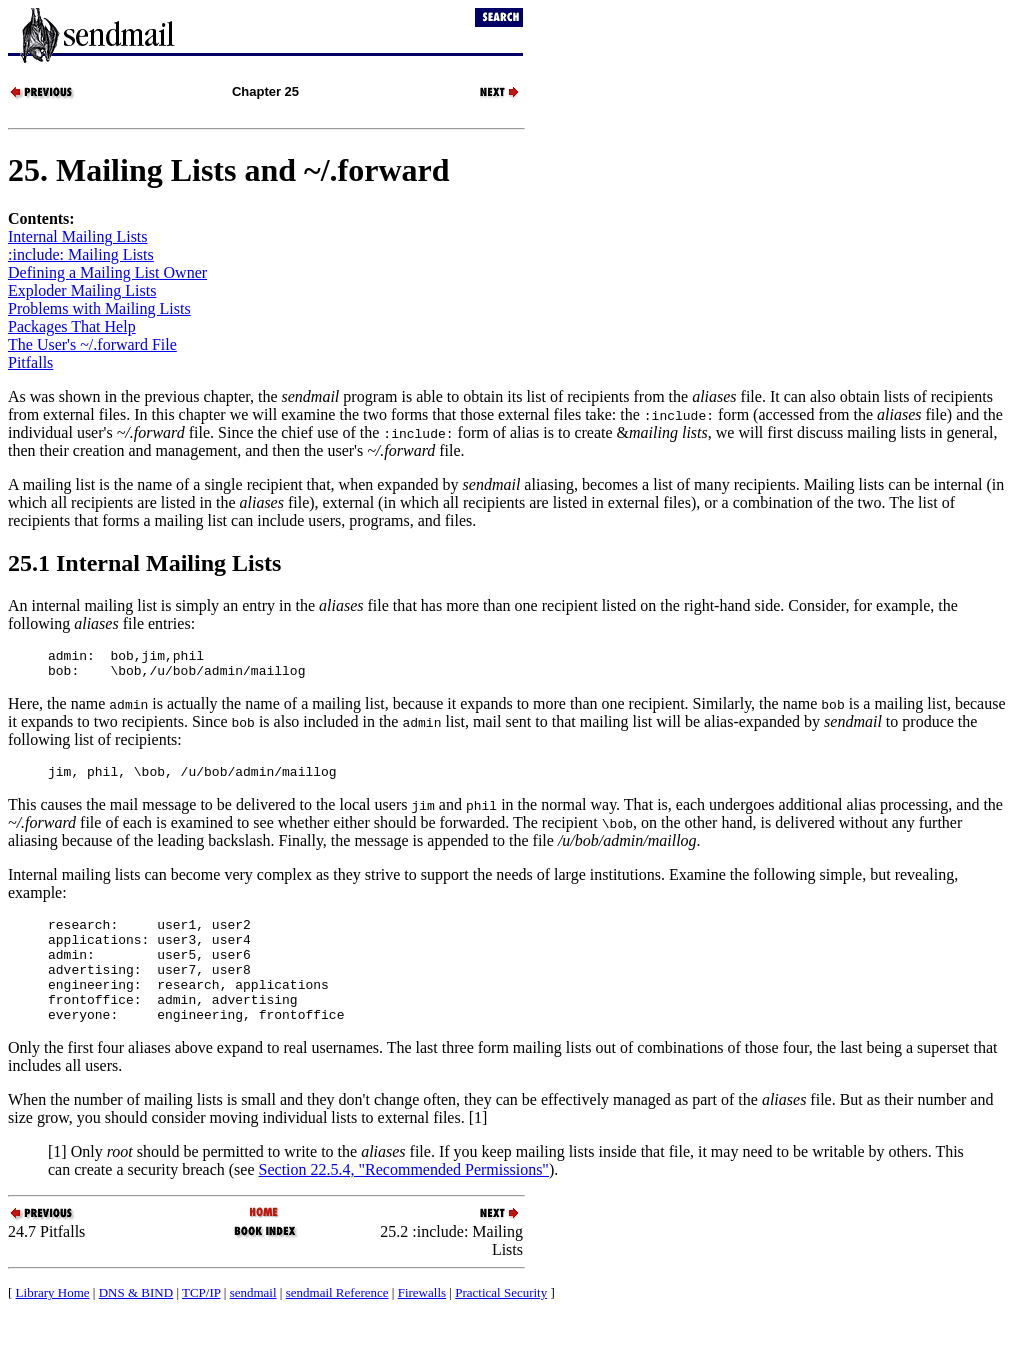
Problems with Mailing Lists (99, 308)
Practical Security (501, 1322)
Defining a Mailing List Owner (107, 272)
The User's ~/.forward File (92, 344)
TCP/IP (201, 1322)
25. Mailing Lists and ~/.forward (229, 170)
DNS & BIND (136, 1322)
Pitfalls (30, 362)
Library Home (53, 1322)
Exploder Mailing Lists (82, 290)
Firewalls (422, 1322)
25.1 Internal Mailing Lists (144, 563)
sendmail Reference (337, 1322)
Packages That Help (72, 326)
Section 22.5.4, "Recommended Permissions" (404, 1199)
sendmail (253, 1322)
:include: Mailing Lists (81, 254)
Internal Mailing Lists (78, 236)
